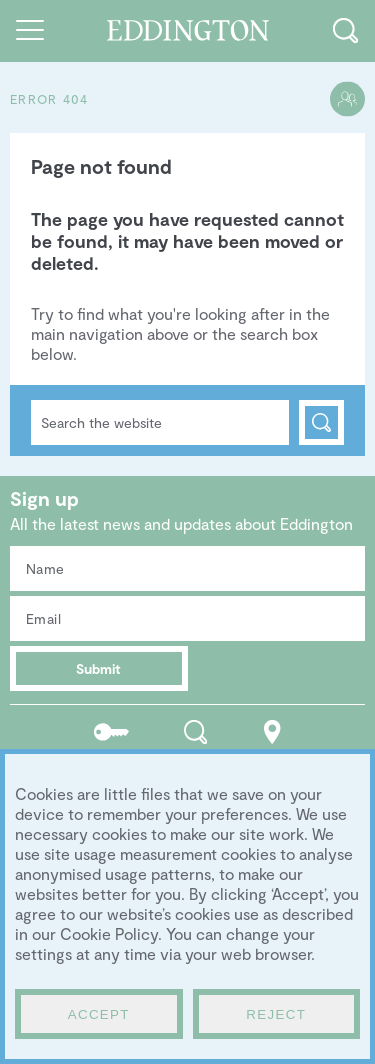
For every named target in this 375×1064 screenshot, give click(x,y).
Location (272, 731)
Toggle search (345, 30)
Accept (99, 1014)
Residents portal (111, 731)
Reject (276, 1014)
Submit (98, 668)
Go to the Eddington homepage (187, 30)
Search (321, 422)
